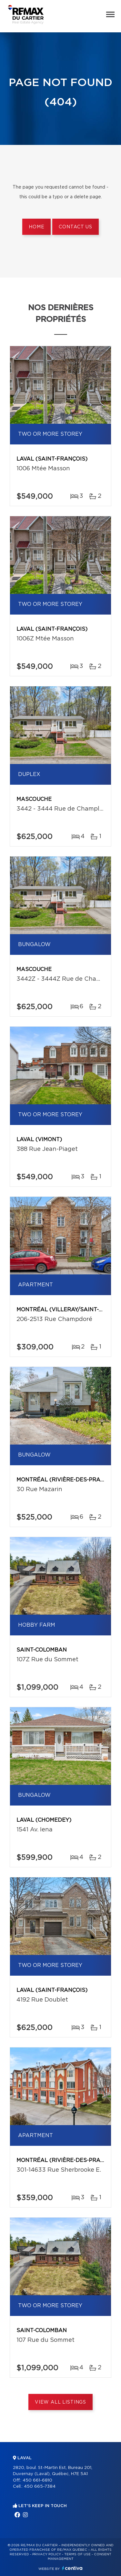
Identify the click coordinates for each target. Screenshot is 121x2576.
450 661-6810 (37, 2480)
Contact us (75, 227)
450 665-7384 (39, 2486)
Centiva (72, 2568)
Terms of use (77, 2554)
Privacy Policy (46, 2554)
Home (36, 227)
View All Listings (60, 2402)
